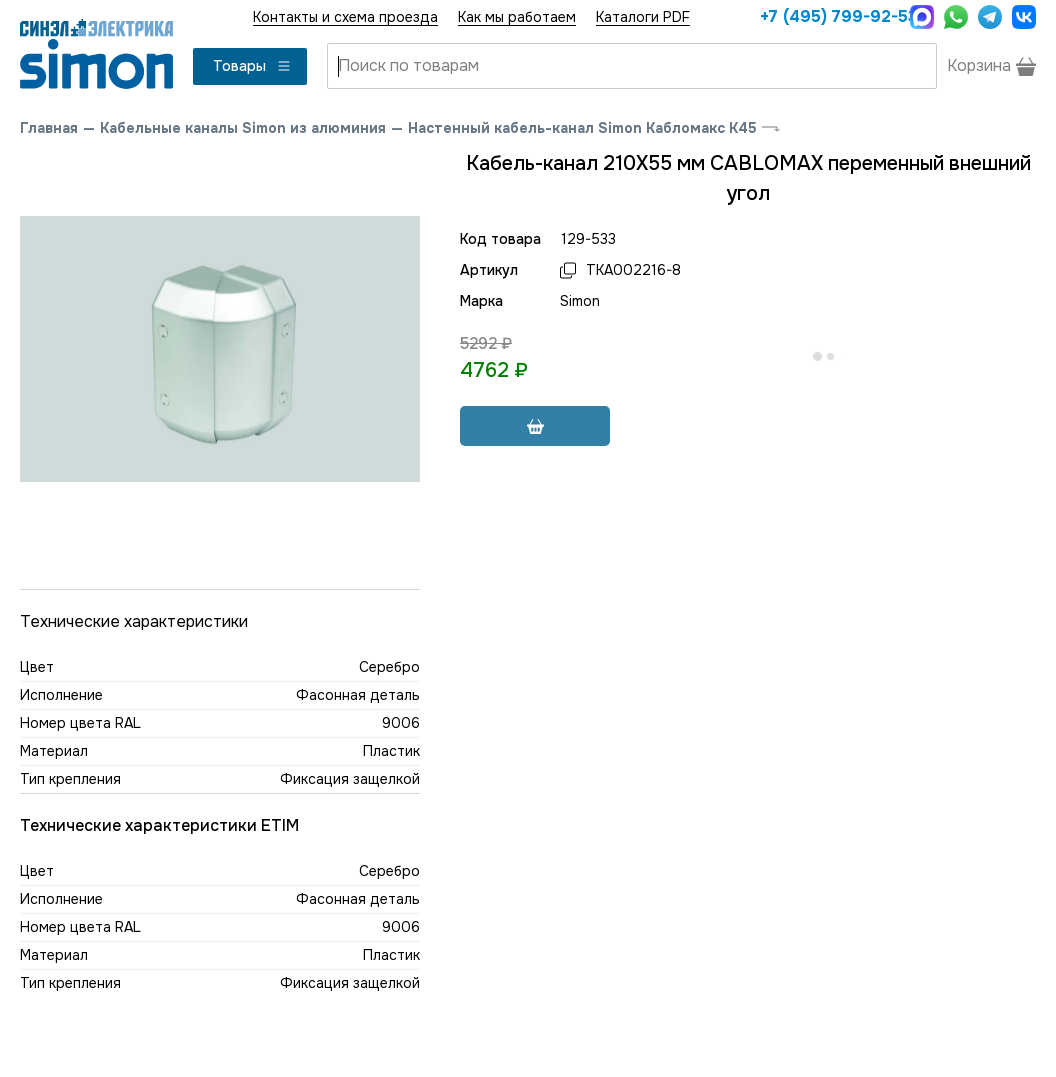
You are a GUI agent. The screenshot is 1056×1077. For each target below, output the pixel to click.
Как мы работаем (517, 17)
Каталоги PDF (643, 17)
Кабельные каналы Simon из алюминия (243, 128)
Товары (252, 66)
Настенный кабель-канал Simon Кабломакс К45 (582, 128)
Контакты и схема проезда (345, 17)
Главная (49, 128)
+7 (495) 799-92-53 (830, 16)
